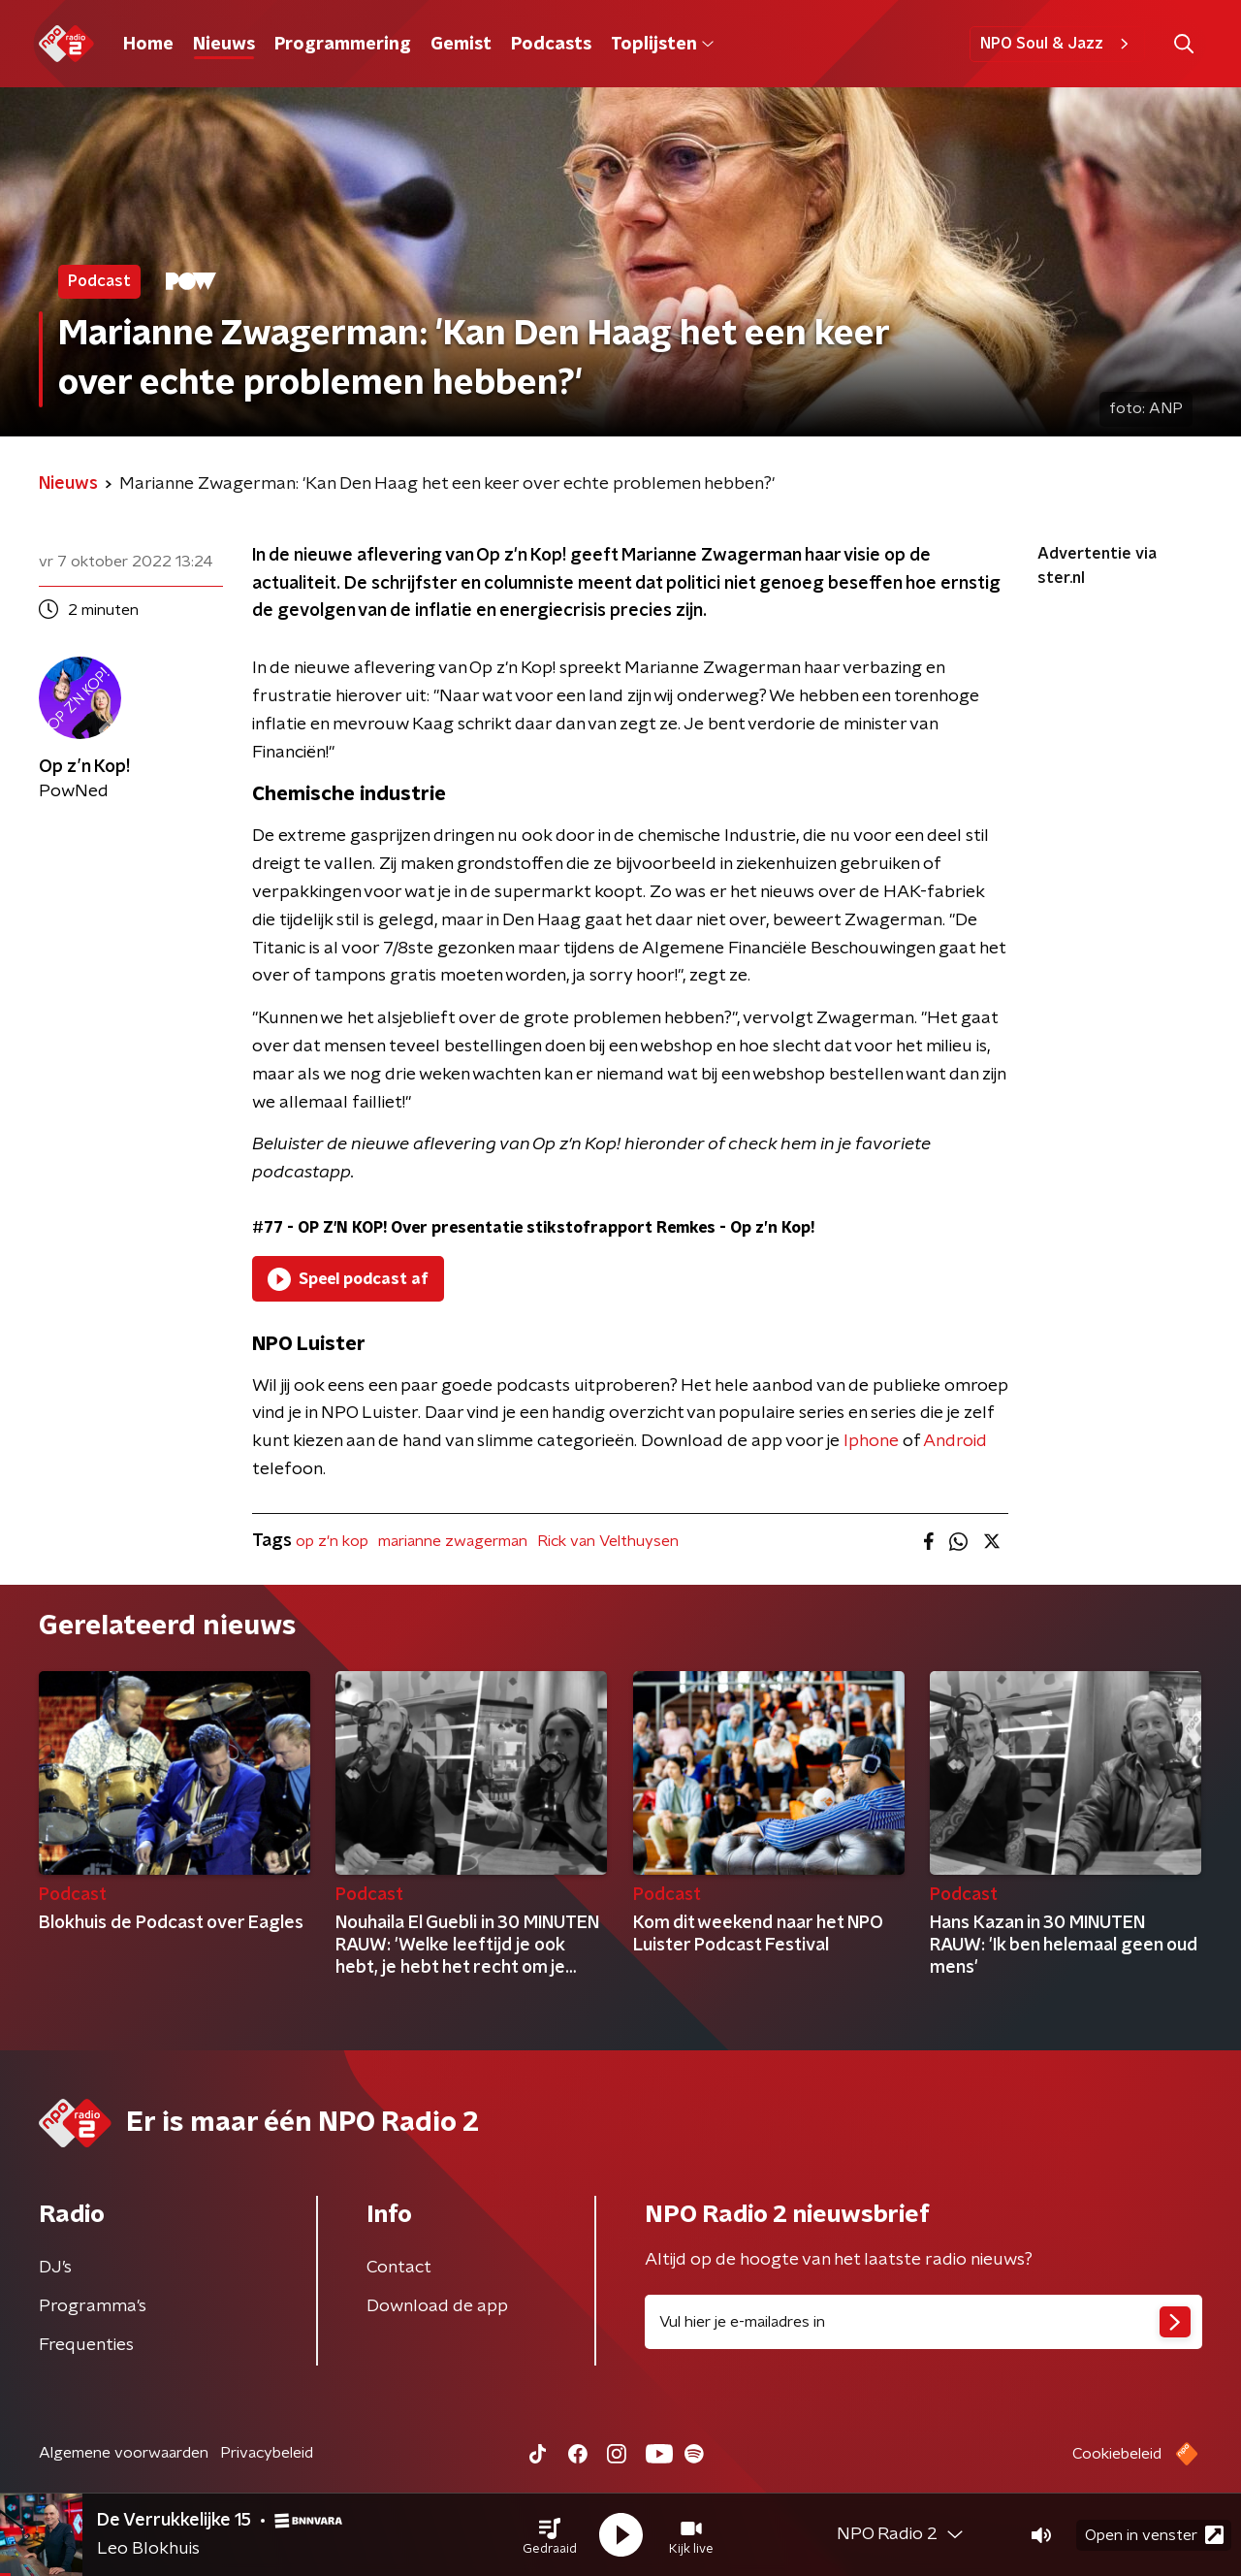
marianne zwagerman (452, 1541)
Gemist (461, 44)
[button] (550, 2535)
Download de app (437, 2306)
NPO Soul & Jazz (1057, 43)
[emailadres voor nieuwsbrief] (923, 2322)
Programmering (342, 44)
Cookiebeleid (1116, 2454)
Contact (398, 2267)
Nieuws (224, 44)
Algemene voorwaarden (123, 2453)
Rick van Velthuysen (608, 1541)
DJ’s (55, 2267)
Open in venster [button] (1154, 2535)
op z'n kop (332, 1541)
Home (148, 44)
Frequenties (86, 2345)
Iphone (871, 1441)
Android (955, 1441)
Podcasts (551, 44)
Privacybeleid (266, 2453)
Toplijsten (662, 44)
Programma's (92, 2306)
